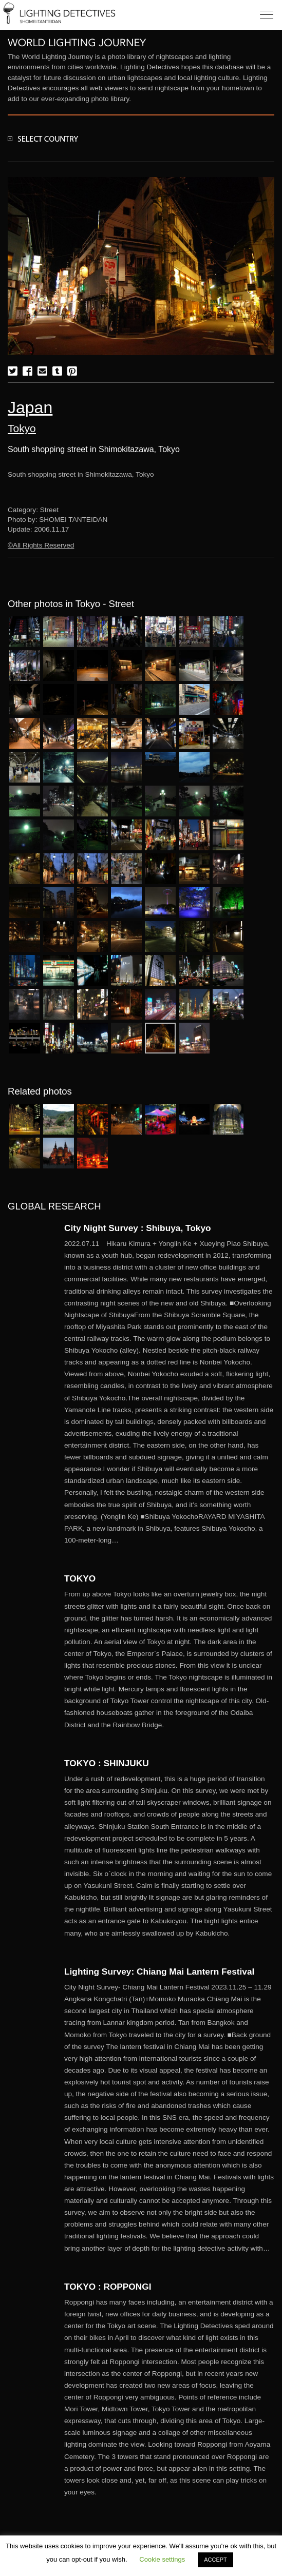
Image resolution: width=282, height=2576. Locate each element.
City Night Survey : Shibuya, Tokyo (142, 1228)
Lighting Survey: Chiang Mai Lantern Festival (159, 1971)
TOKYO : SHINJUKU (106, 1763)
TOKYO (80, 1578)
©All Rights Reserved (41, 545)
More (169, 1392)
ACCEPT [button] (215, 2560)
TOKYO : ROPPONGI (107, 2286)
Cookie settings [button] (162, 2559)
